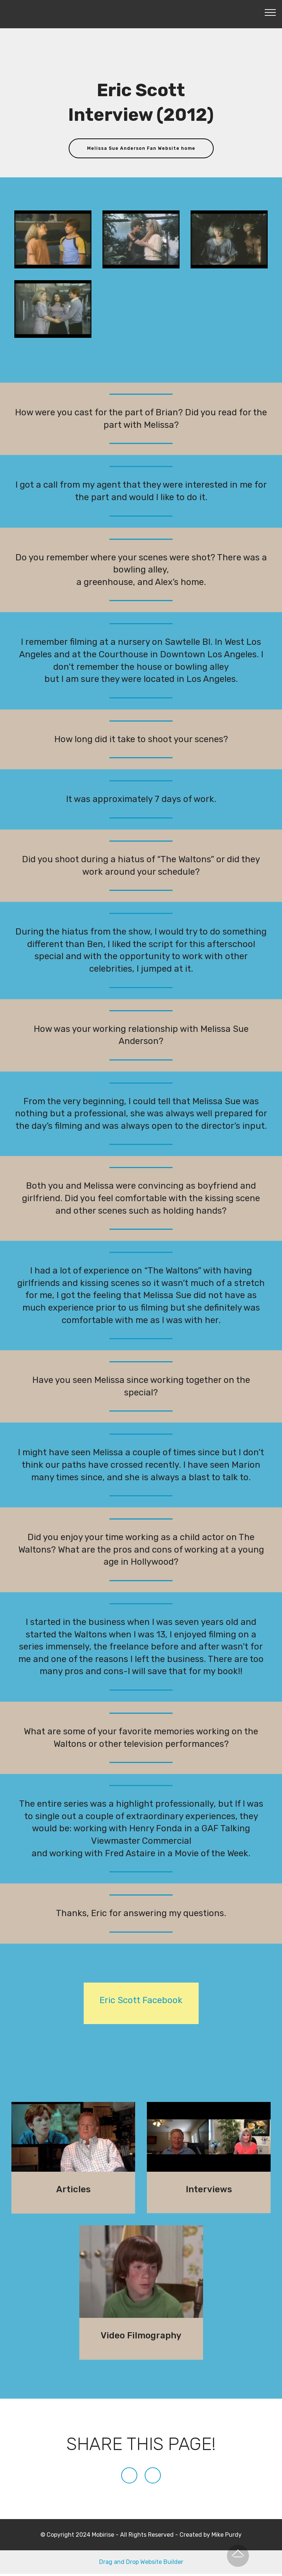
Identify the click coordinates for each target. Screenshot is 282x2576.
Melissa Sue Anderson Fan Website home (141, 149)
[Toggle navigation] (270, 12)
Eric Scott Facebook (141, 2002)
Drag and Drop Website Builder (141, 2564)
